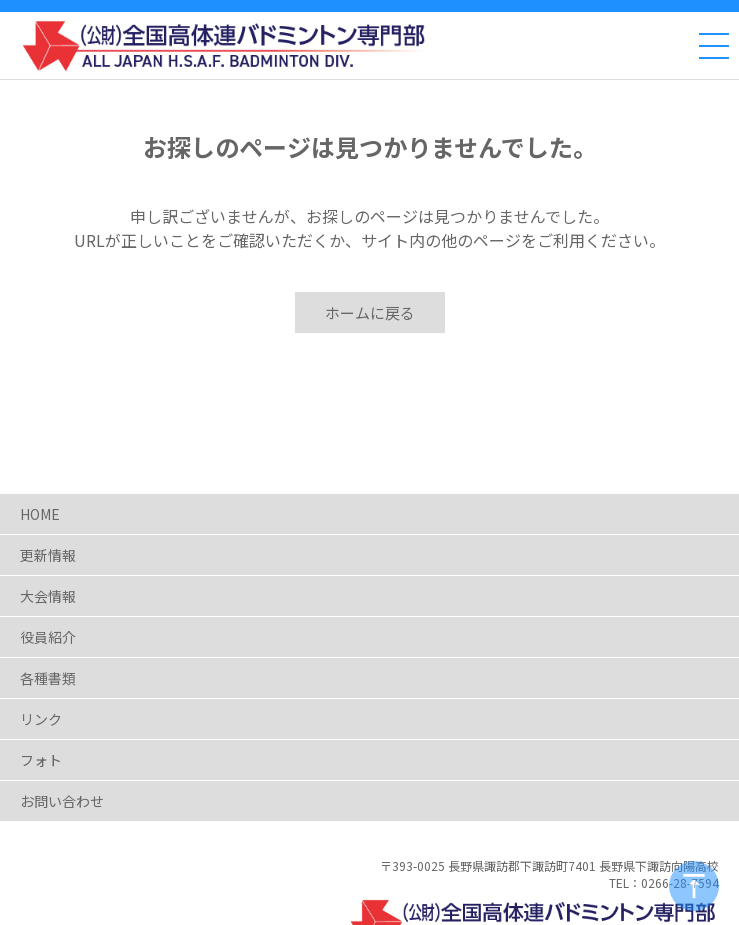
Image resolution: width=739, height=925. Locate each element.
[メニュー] (714, 46)
